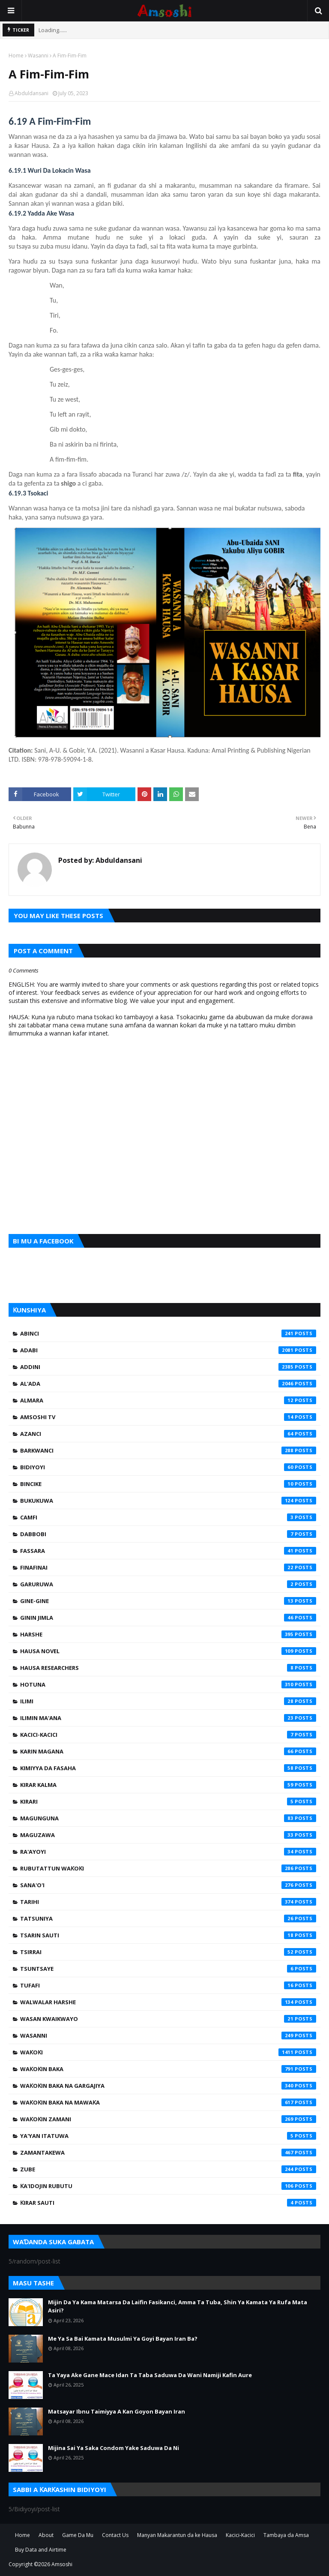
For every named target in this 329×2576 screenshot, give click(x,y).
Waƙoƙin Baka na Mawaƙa (168, 2102)
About (46, 2535)
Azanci (168, 1434)
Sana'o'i (168, 1885)
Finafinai (168, 1567)
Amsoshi (61, 2564)
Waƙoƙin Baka (168, 2069)
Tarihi (168, 1902)
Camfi (168, 1517)
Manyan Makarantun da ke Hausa (177, 2535)
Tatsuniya (168, 1918)
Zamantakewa (168, 2152)
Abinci (168, 1333)
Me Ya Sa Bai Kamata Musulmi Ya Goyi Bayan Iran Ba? (122, 2338)
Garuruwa (168, 1584)
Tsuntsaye (168, 1969)
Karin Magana (168, 1751)
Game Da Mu (77, 2535)
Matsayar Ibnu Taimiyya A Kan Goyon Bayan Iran (116, 2411)
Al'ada (168, 1383)
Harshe (168, 1634)
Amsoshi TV (168, 1417)
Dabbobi (168, 1534)
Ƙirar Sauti (168, 2203)
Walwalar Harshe (168, 2002)
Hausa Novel (168, 1651)
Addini (168, 1367)
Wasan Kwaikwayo (168, 2019)
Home (16, 55)
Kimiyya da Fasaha (168, 1768)
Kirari (168, 1801)
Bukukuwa (168, 1500)
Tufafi (168, 1985)
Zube (168, 2169)
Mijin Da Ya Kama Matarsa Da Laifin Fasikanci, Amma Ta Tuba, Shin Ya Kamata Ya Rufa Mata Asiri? (177, 2306)
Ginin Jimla (168, 1617)
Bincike (168, 1484)
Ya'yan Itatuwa (168, 2136)
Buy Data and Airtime (40, 2549)
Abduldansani (31, 93)
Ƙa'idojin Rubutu (168, 2186)
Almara (168, 1400)
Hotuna (168, 1684)
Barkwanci (168, 1450)
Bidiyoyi (168, 1467)
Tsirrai (168, 1952)
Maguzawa (168, 1835)
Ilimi (168, 1701)
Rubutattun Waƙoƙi (168, 1868)
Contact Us (115, 2535)
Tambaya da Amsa (286, 2535)
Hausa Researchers (168, 1668)
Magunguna (168, 1818)
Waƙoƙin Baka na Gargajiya (168, 2086)
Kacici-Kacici (168, 1734)
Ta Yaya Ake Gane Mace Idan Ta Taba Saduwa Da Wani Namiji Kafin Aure (150, 2375)
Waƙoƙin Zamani (168, 2119)
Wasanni (38, 55)
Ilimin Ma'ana (168, 1718)
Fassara (168, 1551)
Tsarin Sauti (168, 1935)
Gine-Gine (168, 1601)
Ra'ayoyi (168, 1851)
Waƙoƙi (168, 2052)
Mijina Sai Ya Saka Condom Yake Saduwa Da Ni (113, 2448)
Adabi (168, 1350)
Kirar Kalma (168, 1785)
